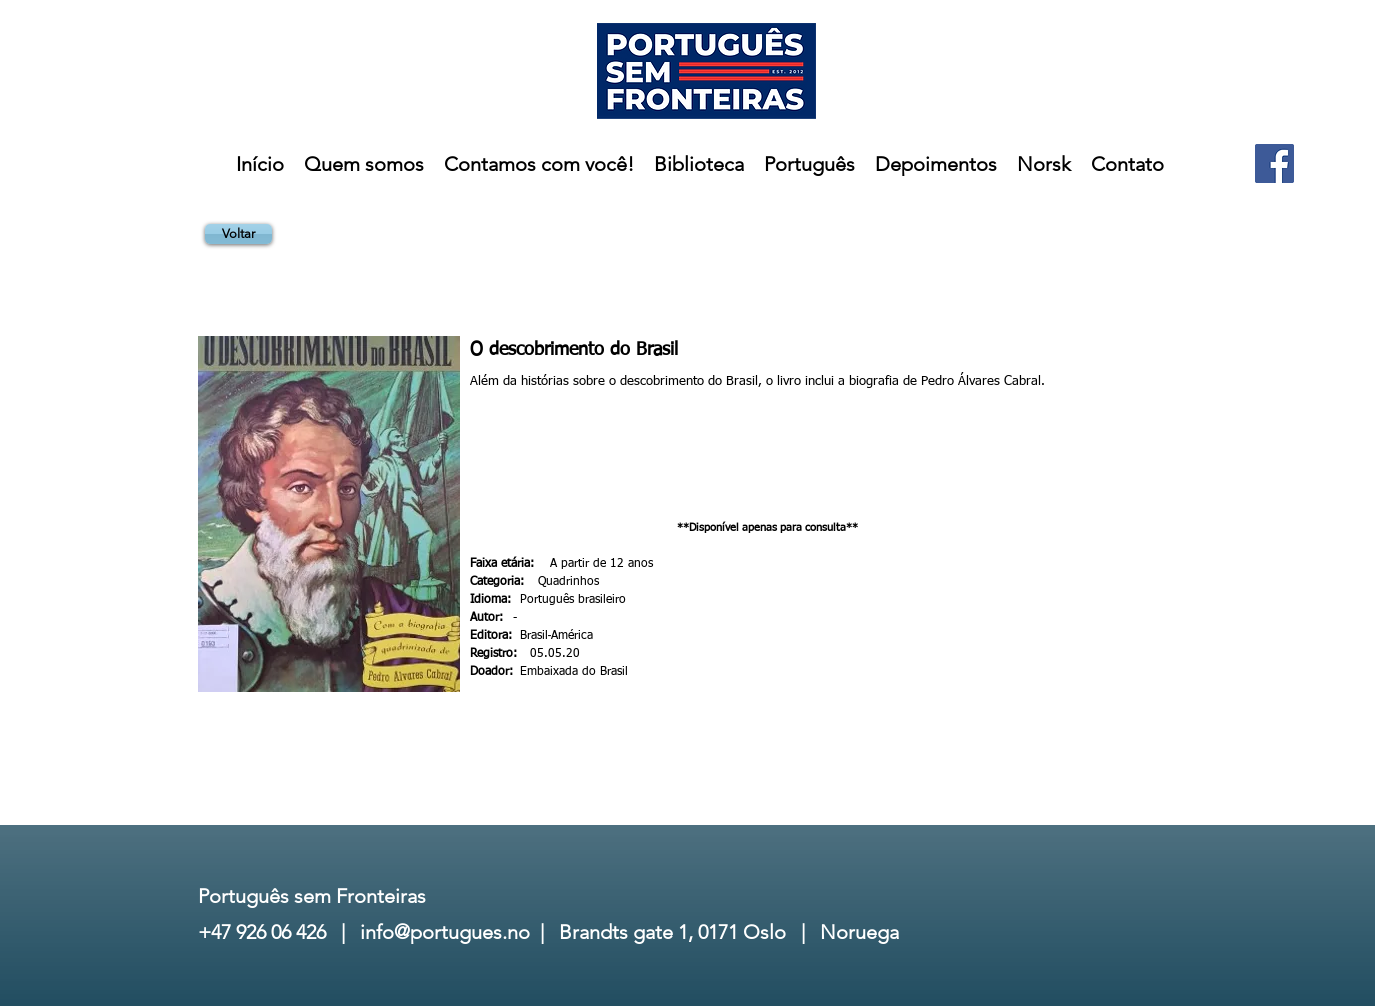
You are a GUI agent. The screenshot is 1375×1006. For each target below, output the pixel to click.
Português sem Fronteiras (312, 896)
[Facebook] (1274, 163)
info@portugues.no (445, 932)
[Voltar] (238, 234)
